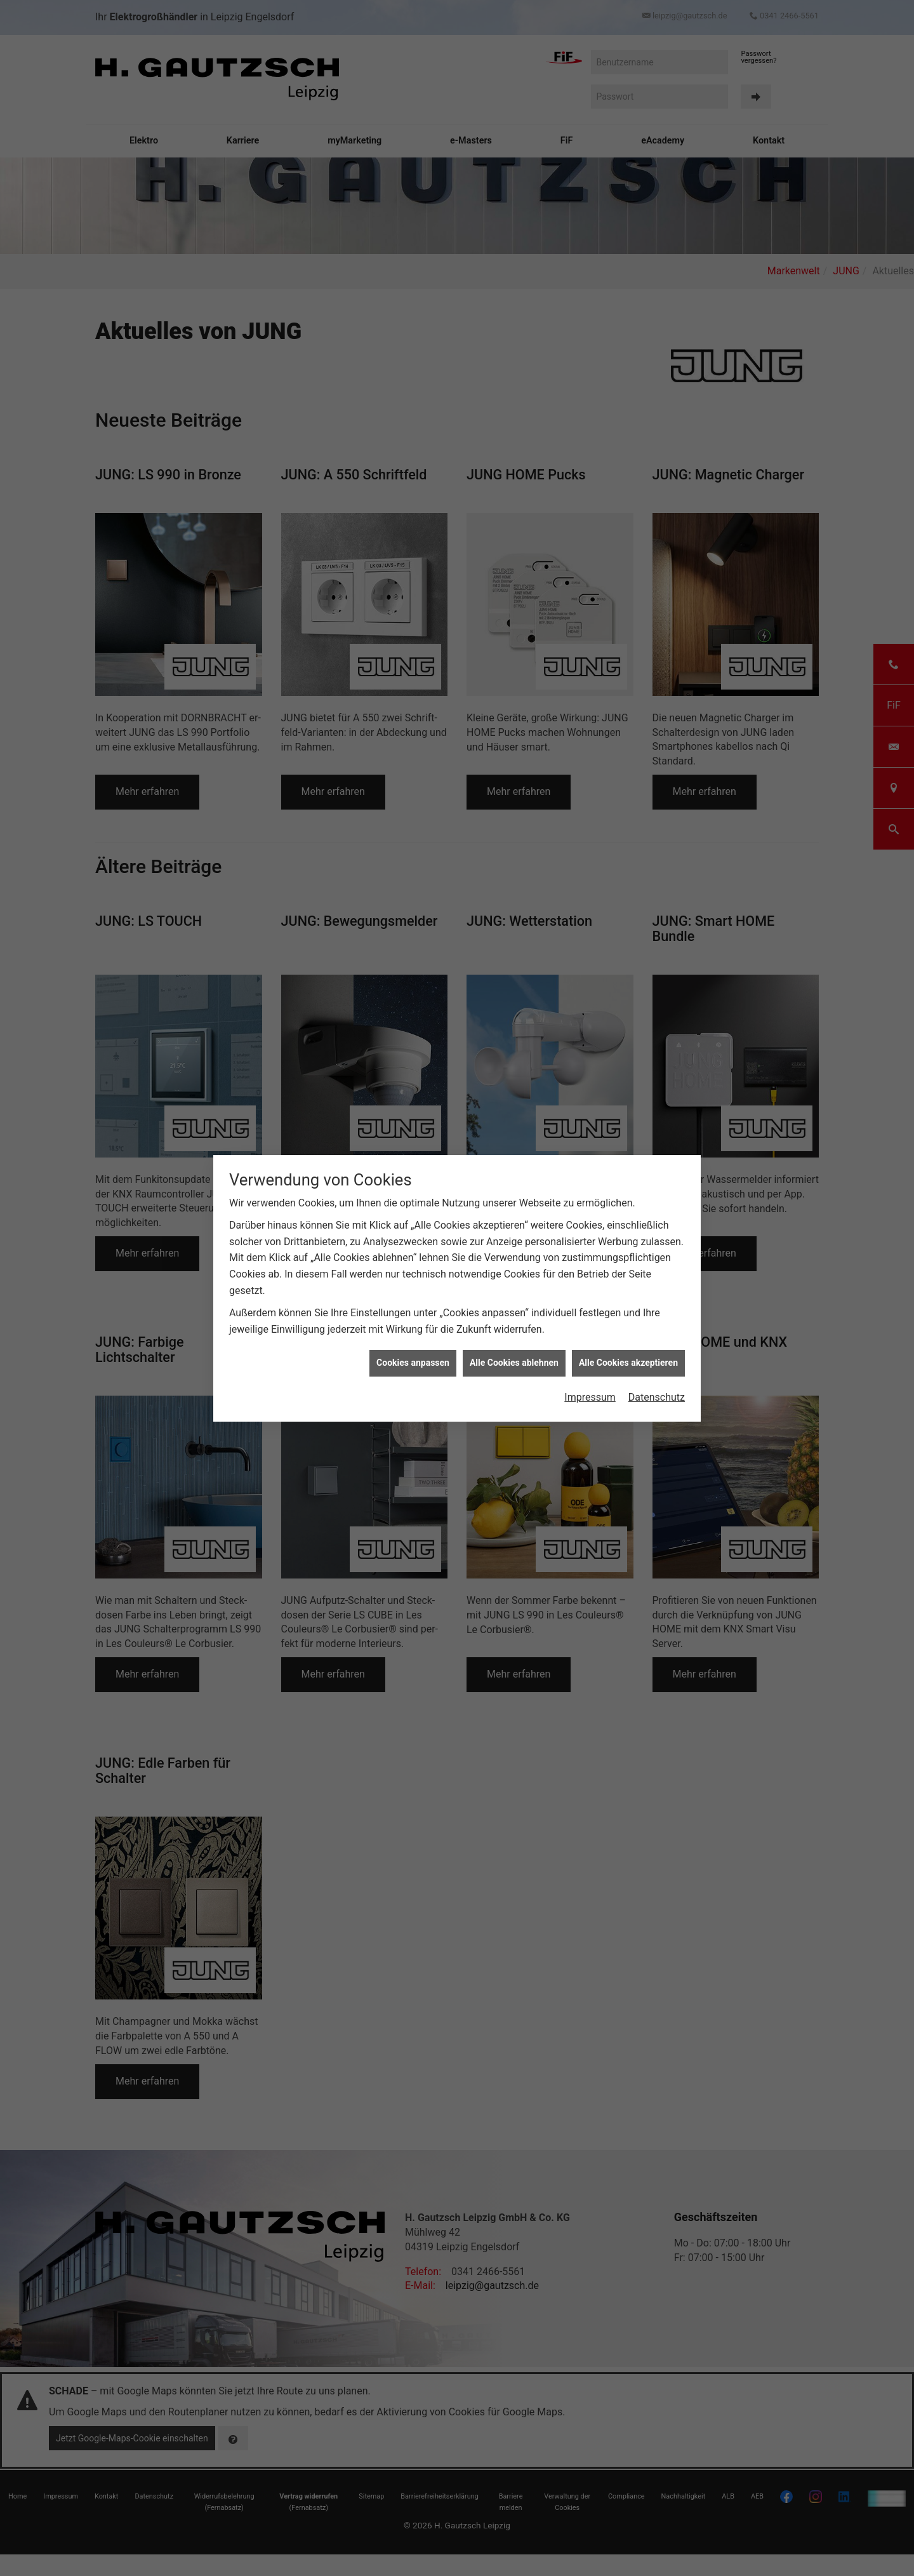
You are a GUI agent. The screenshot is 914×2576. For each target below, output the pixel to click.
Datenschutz (656, 1397)
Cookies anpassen (412, 1363)
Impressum (590, 1397)
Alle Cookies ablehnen (514, 1363)
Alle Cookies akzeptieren (628, 1363)
